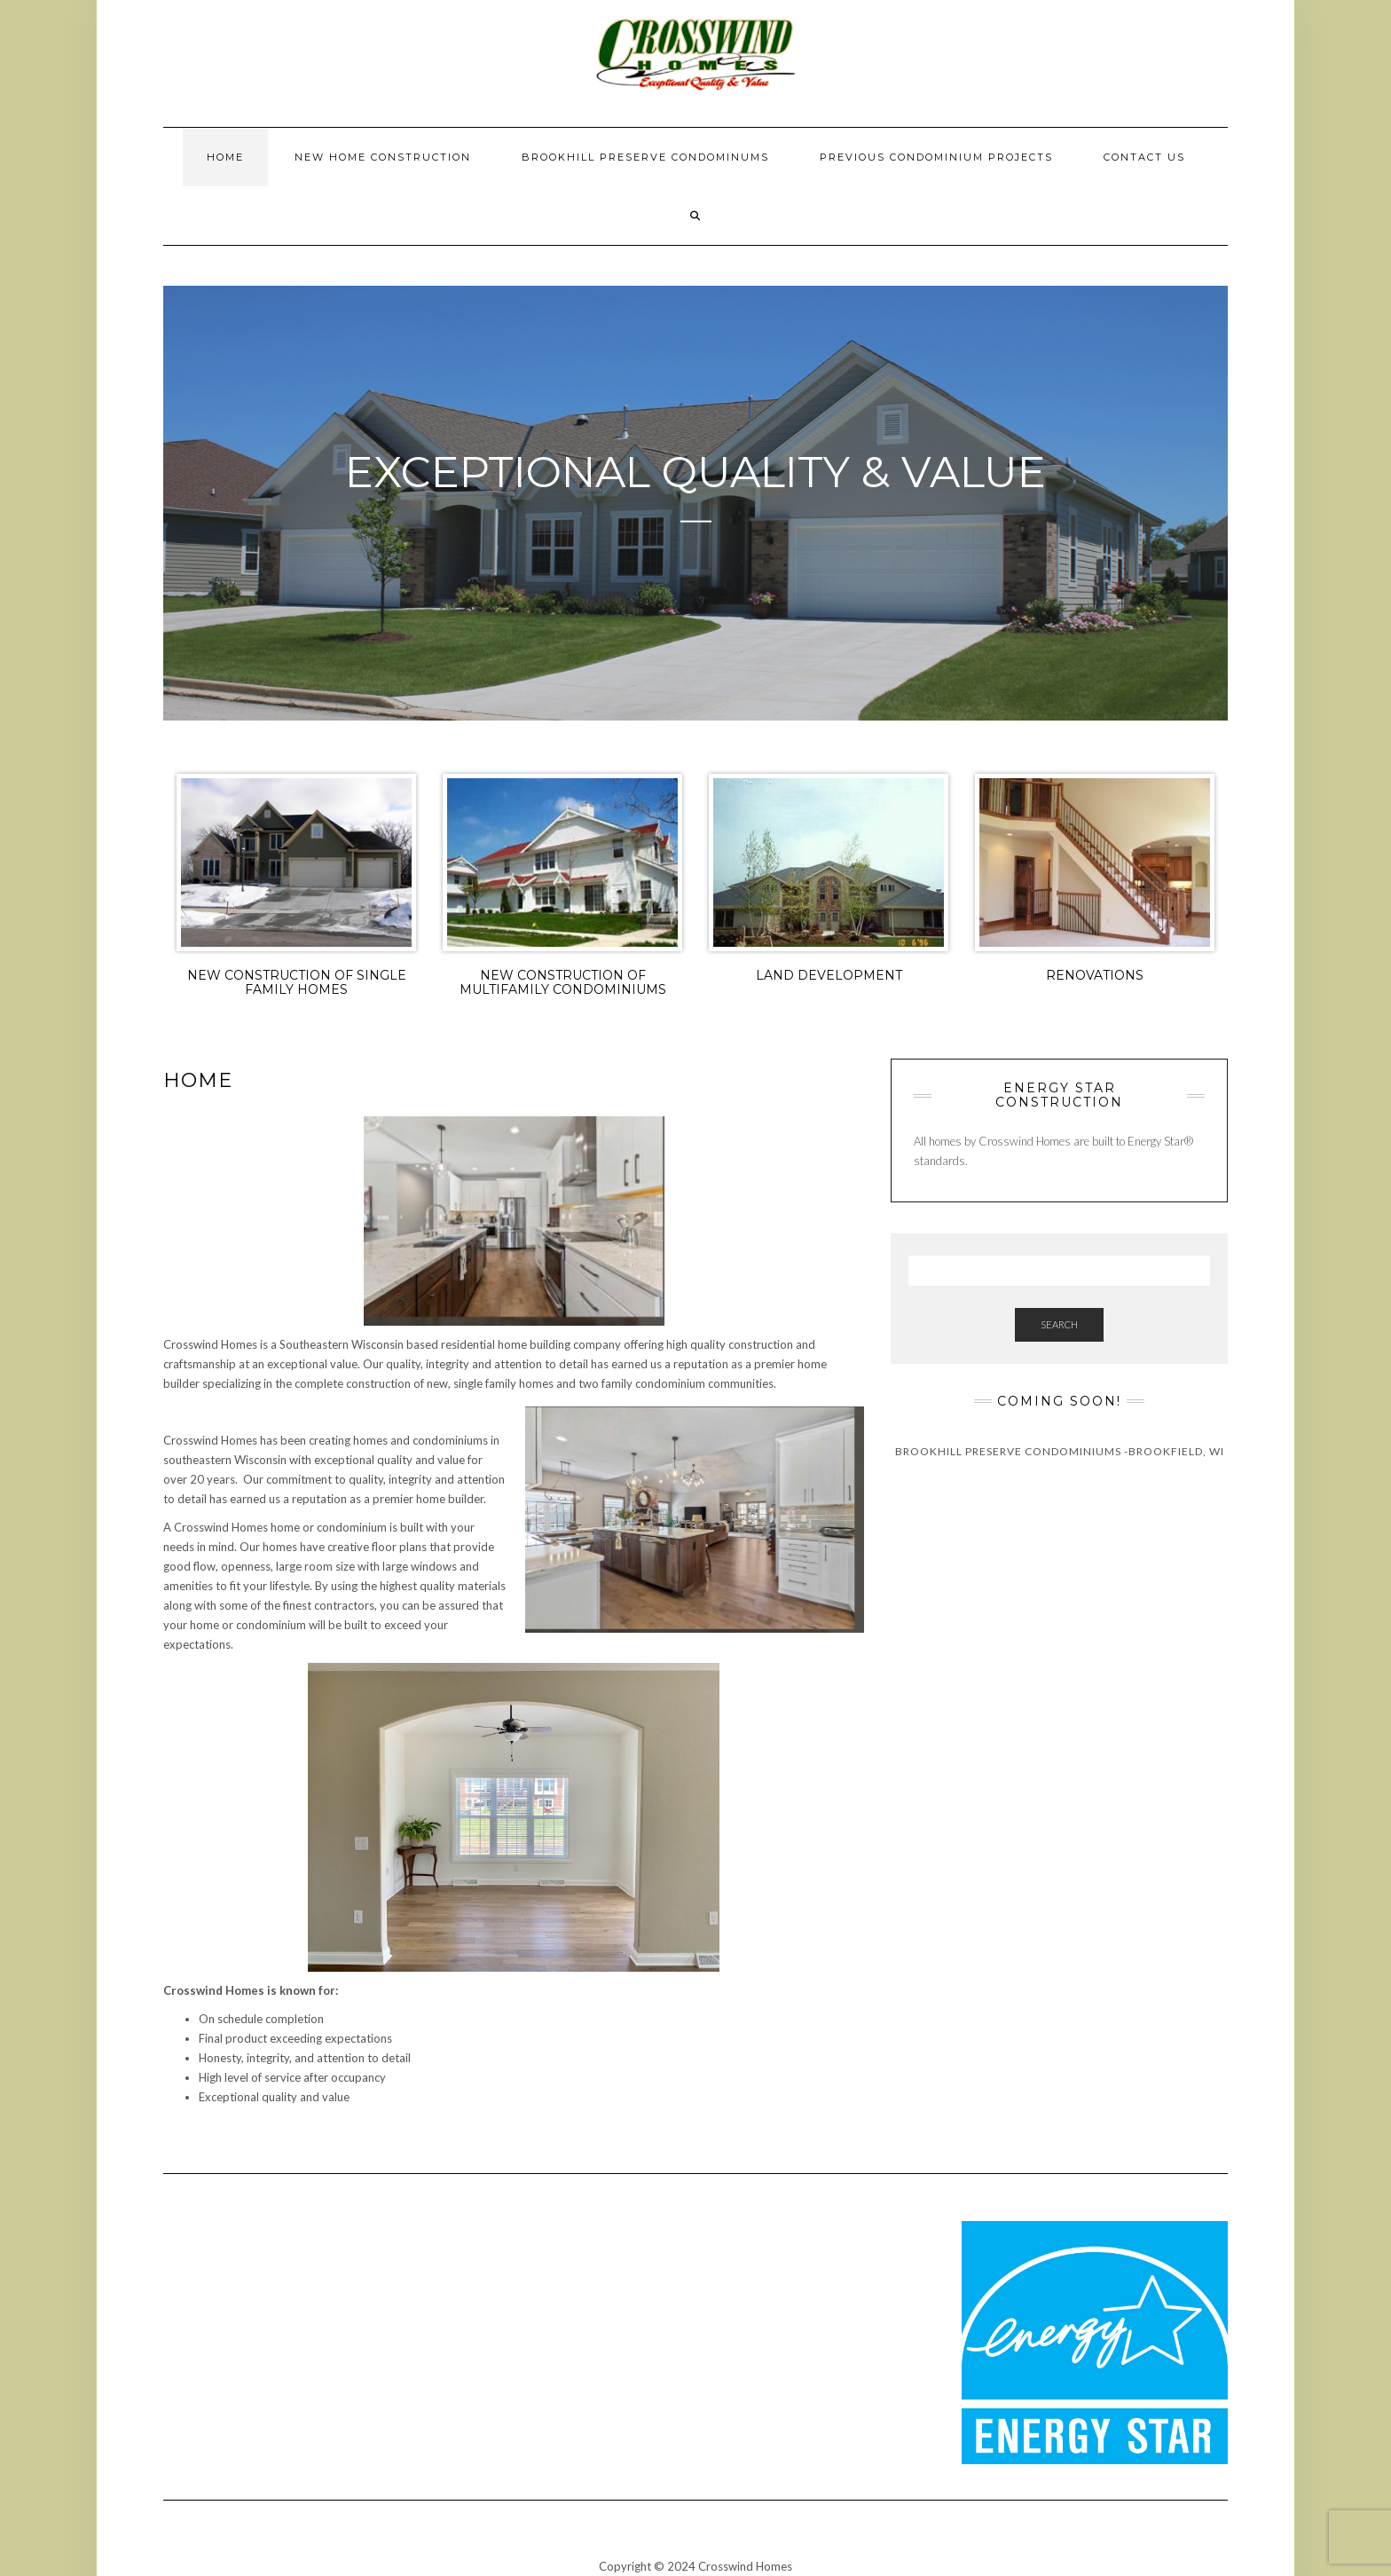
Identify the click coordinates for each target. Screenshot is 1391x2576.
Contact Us (1144, 157)
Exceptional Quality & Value (695, 472)
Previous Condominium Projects (936, 157)
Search (1059, 1324)
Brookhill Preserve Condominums (645, 157)
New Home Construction (383, 157)
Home (225, 157)
